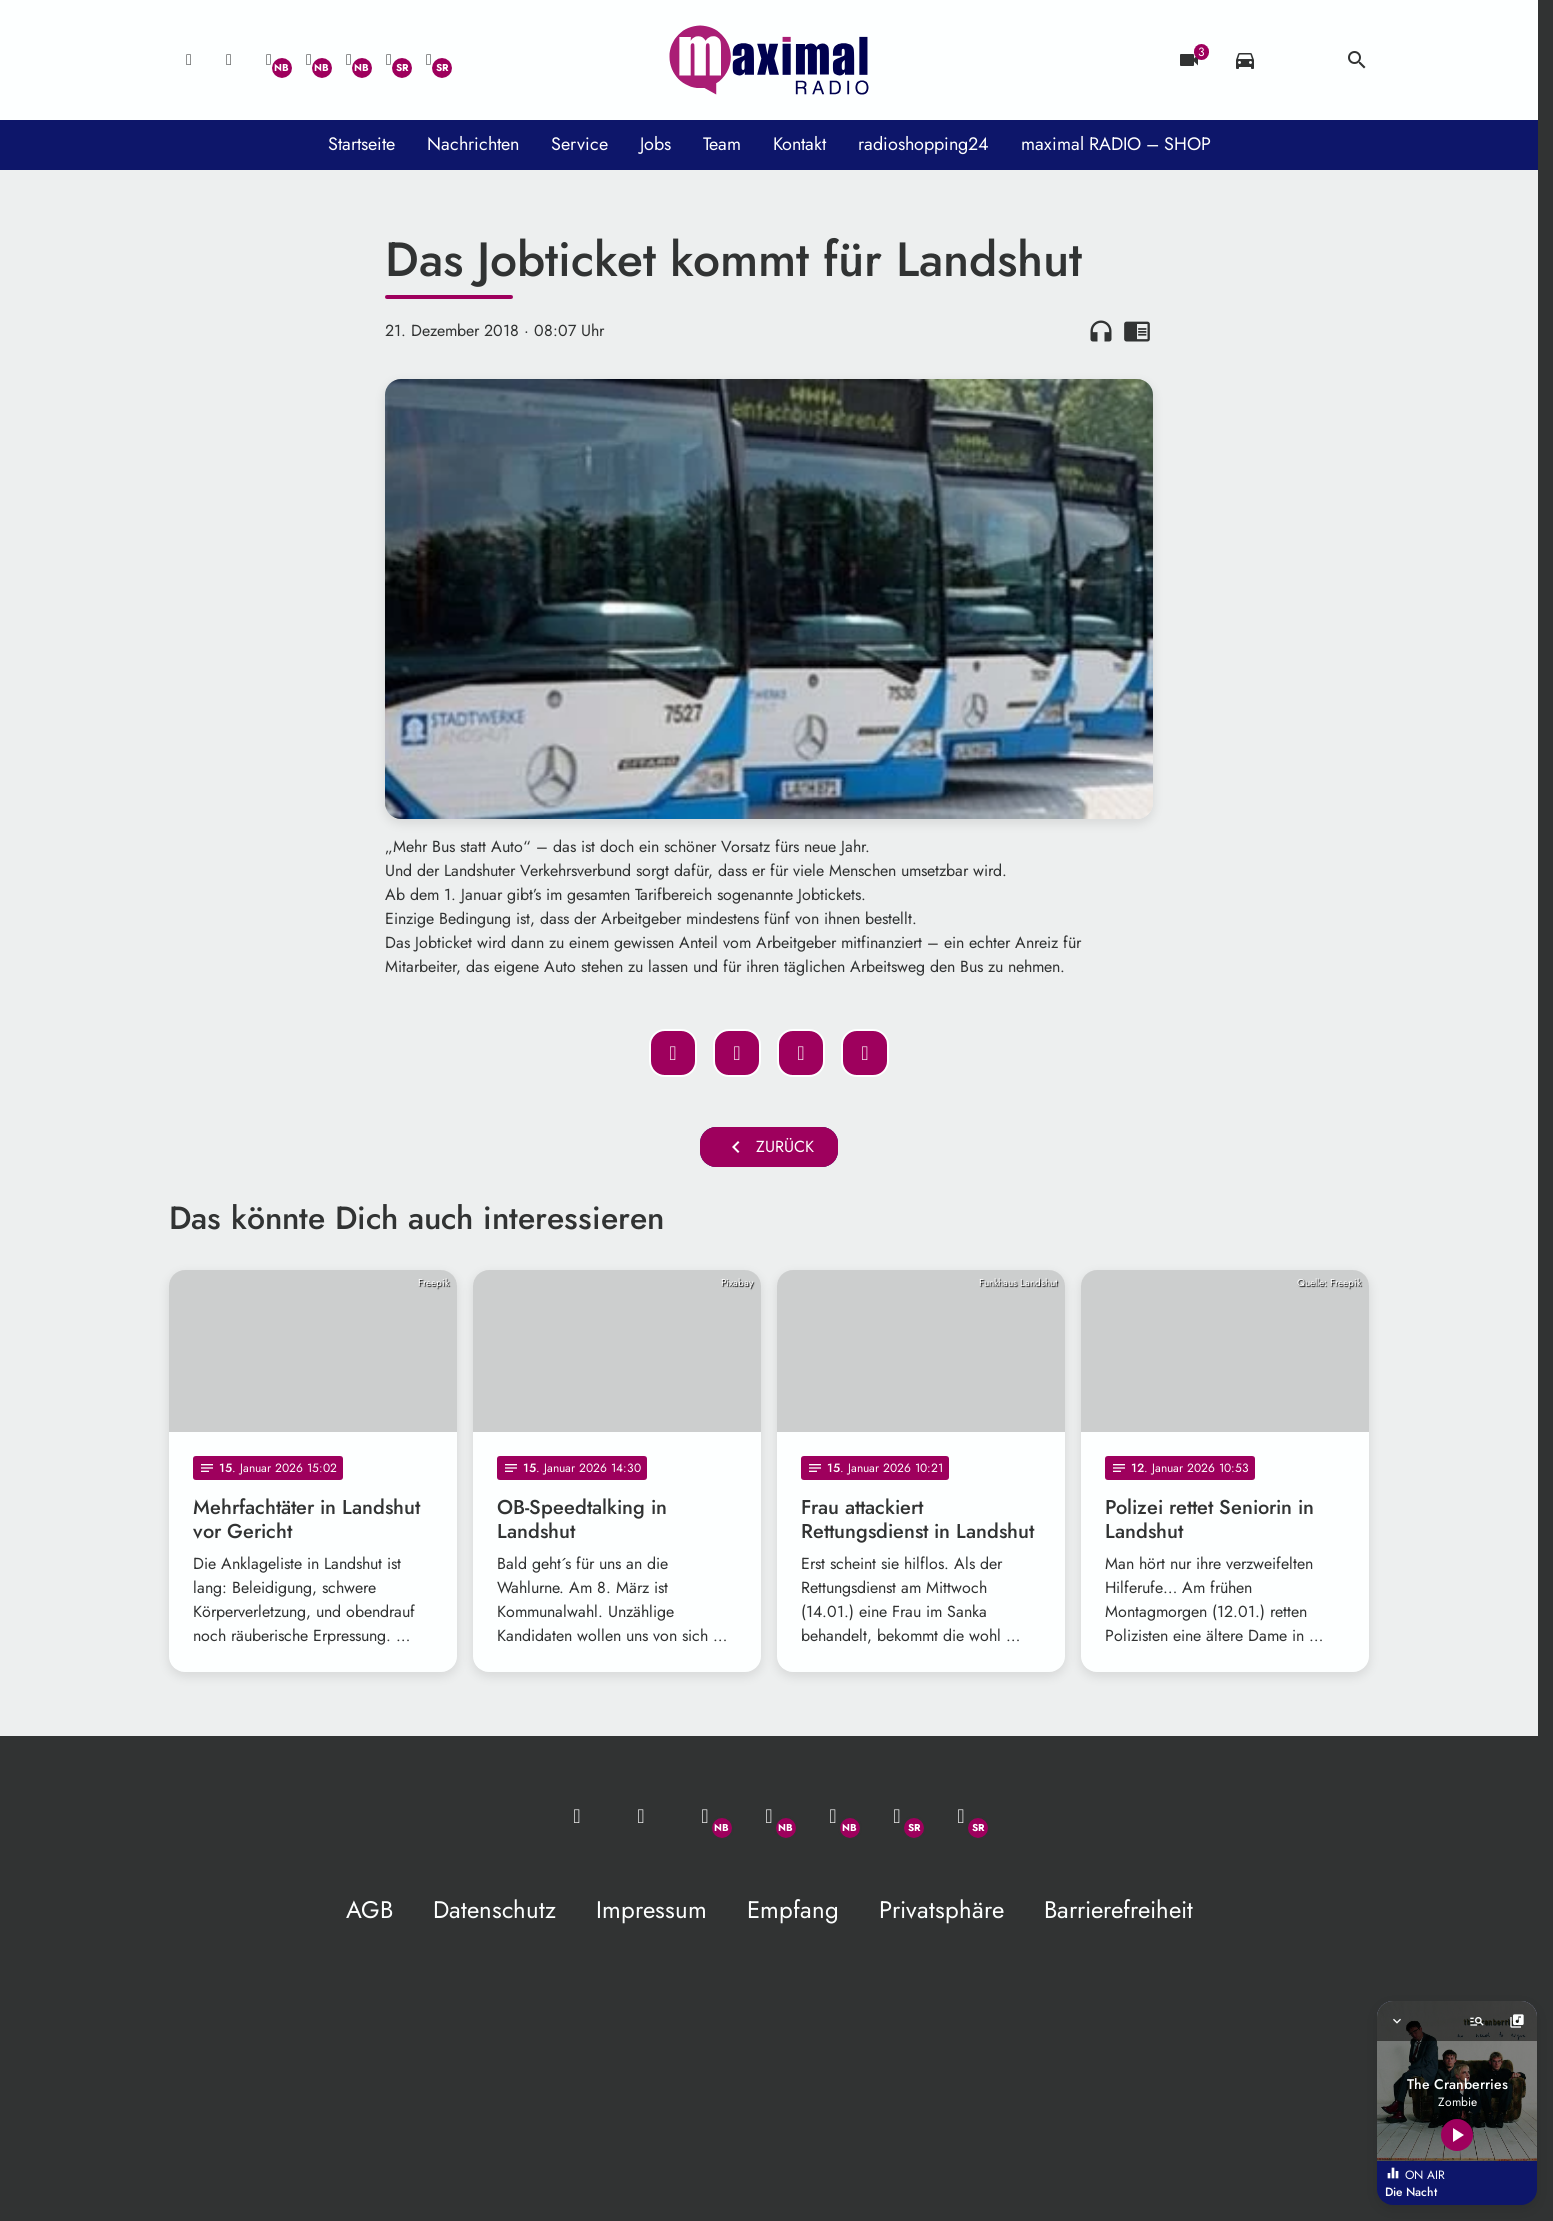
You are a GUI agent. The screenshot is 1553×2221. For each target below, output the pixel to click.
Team (722, 144)
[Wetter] (1301, 60)
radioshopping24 (923, 144)
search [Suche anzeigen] (1357, 60)
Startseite (361, 144)
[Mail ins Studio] (189, 60)
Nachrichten (473, 144)
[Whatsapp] (269, 60)
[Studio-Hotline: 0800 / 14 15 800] (229, 60)
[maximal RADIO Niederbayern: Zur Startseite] (769, 60)
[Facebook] (309, 60)
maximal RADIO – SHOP (1116, 144)
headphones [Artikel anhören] (1101, 331)
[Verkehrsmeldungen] (1245, 60)
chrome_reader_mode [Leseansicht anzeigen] (1137, 331)
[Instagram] (349, 60)
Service (579, 144)
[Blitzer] (1189, 60)
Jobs (655, 144)
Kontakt (799, 144)
